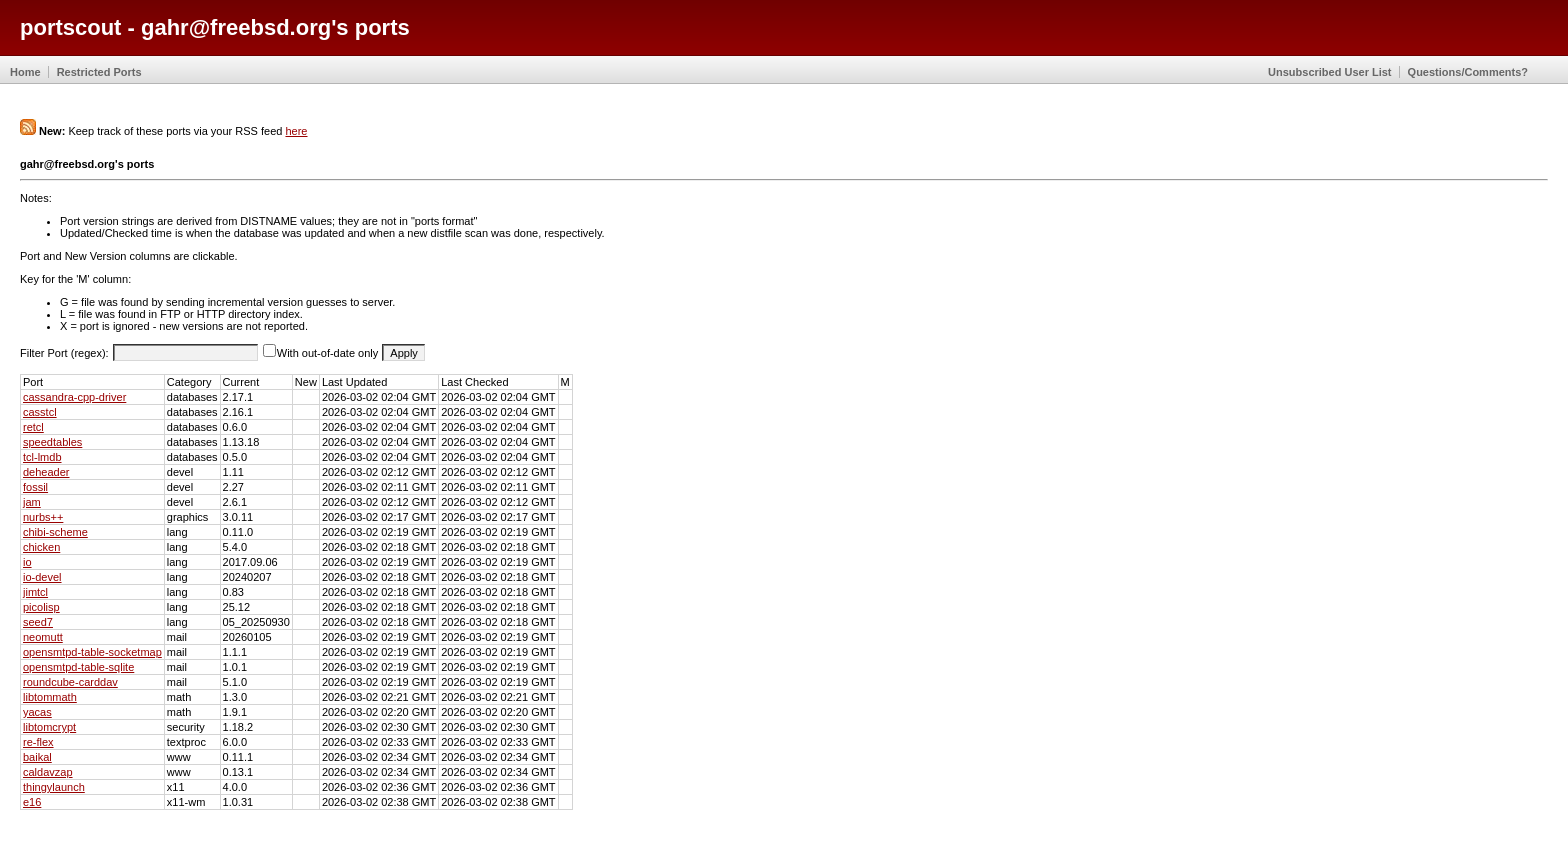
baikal (37, 757)
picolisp (41, 607)
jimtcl (35, 592)
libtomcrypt (49, 727)
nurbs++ (43, 517)
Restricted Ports (99, 72)
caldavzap (48, 772)
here (296, 131)
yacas (37, 712)
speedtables (52, 442)
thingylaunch (54, 787)
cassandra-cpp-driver (74, 397)
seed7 (38, 622)
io (27, 562)
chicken (41, 547)
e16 (32, 802)
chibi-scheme (55, 532)
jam (32, 502)
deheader (46, 472)
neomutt (43, 637)
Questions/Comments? (1468, 72)
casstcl (40, 412)
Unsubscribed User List (1329, 72)
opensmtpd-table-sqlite (78, 667)
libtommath (50, 697)
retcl (33, 427)
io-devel (42, 577)
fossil (35, 487)
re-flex (38, 742)
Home (25, 72)
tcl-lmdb (42, 457)
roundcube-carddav (70, 682)
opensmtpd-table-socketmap (92, 652)
